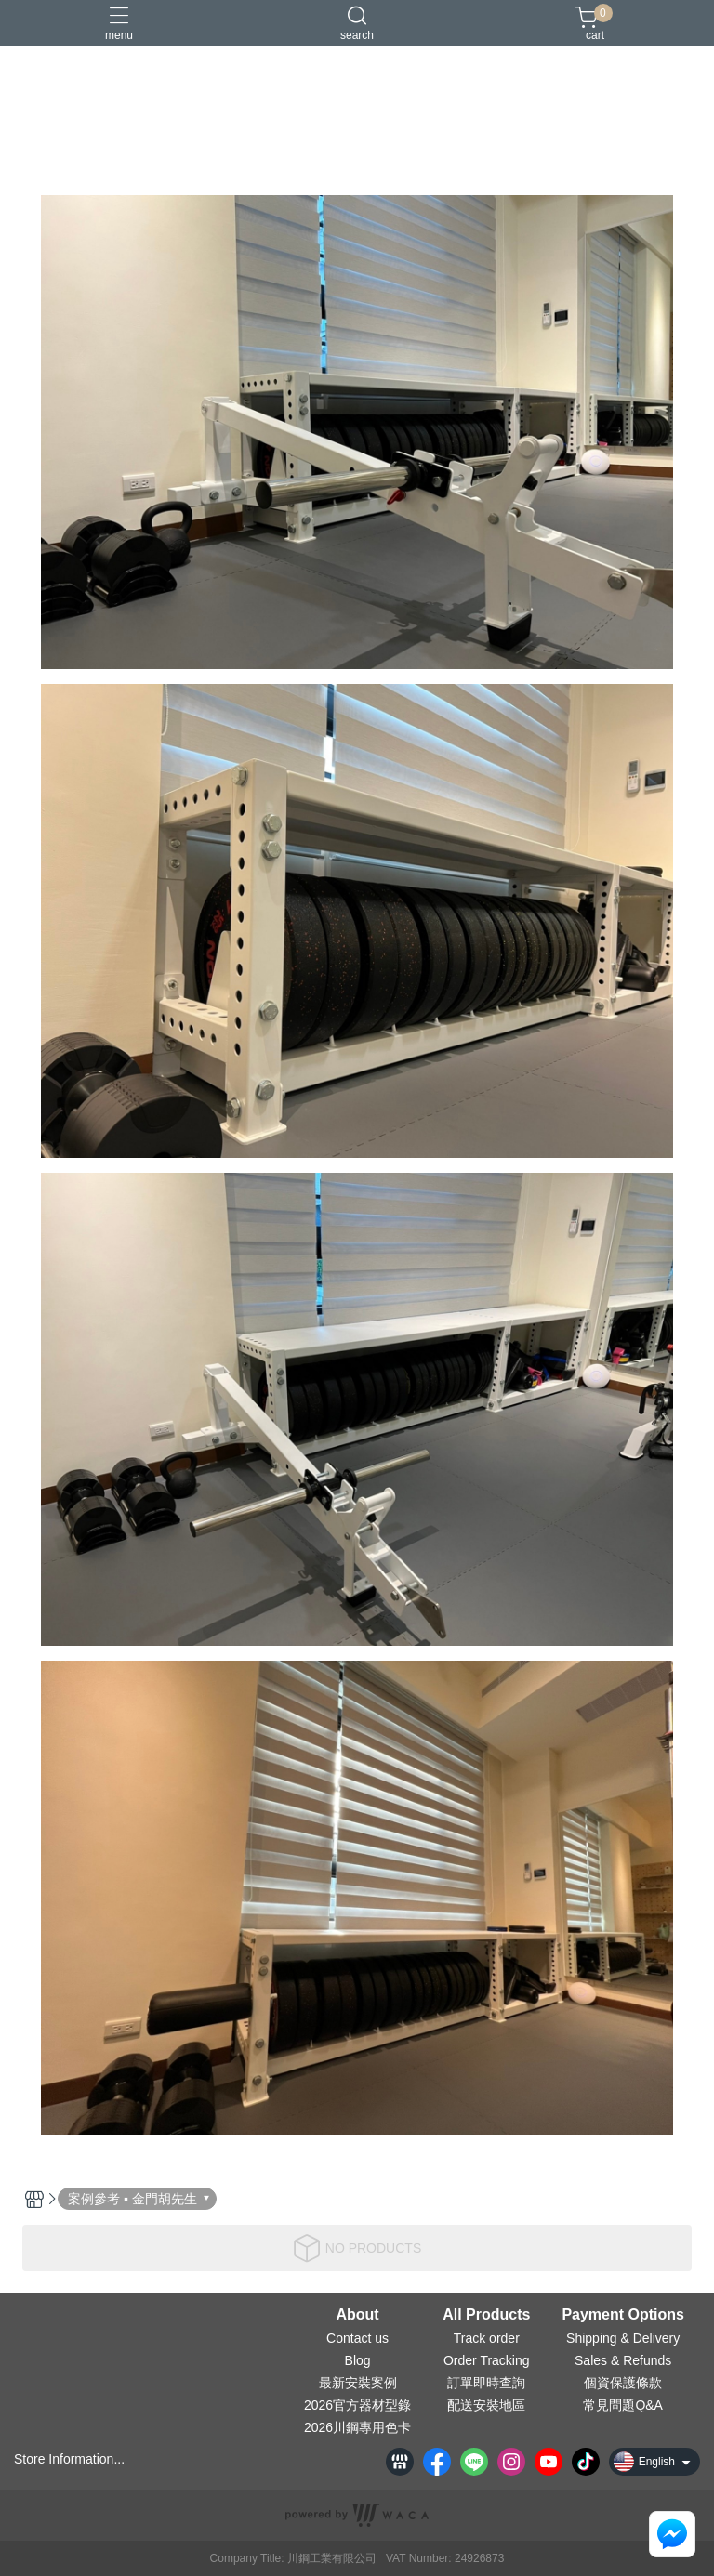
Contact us (357, 2338)
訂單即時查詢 (486, 2382)
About (357, 2314)
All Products (486, 2314)
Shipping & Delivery (623, 2338)
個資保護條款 (623, 2382)
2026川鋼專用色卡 (357, 2427)
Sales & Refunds (623, 2360)
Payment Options (623, 2314)
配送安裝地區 (486, 2405)
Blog (358, 2360)
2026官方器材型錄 (357, 2405)
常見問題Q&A (623, 2405)
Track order (487, 2338)
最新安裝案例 (358, 2382)
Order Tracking (486, 2360)
